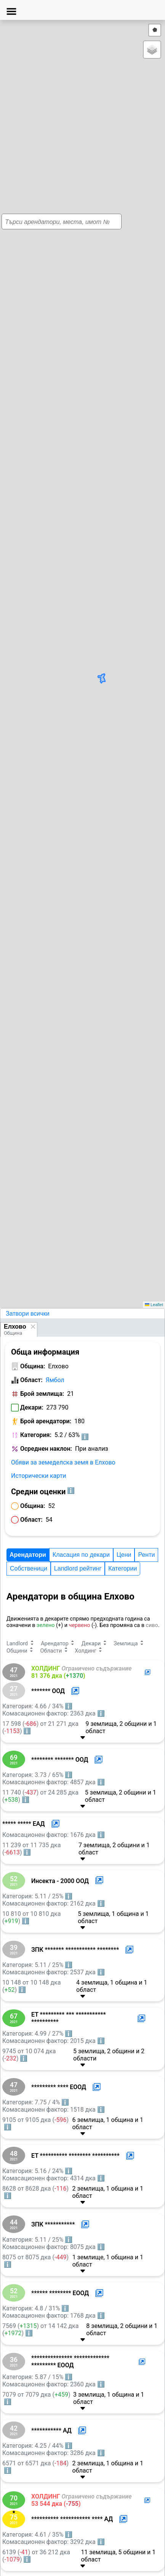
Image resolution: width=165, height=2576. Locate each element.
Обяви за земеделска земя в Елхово (63, 1462)
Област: (31, 1380)
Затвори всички (28, 1313)
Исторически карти (38, 1475)
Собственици (28, 1568)
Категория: (35, 1435)
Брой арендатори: (45, 1421)
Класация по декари (81, 1554)
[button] (90, 663)
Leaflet (154, 1304)
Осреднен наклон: (46, 1448)
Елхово (15, 1326)
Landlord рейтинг (77, 1568)
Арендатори (28, 1554)
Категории (122, 1568)
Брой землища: (42, 1393)
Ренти (146, 1554)
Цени (124, 1554)
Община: (32, 1366)
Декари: (31, 1407)
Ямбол (55, 1380)
